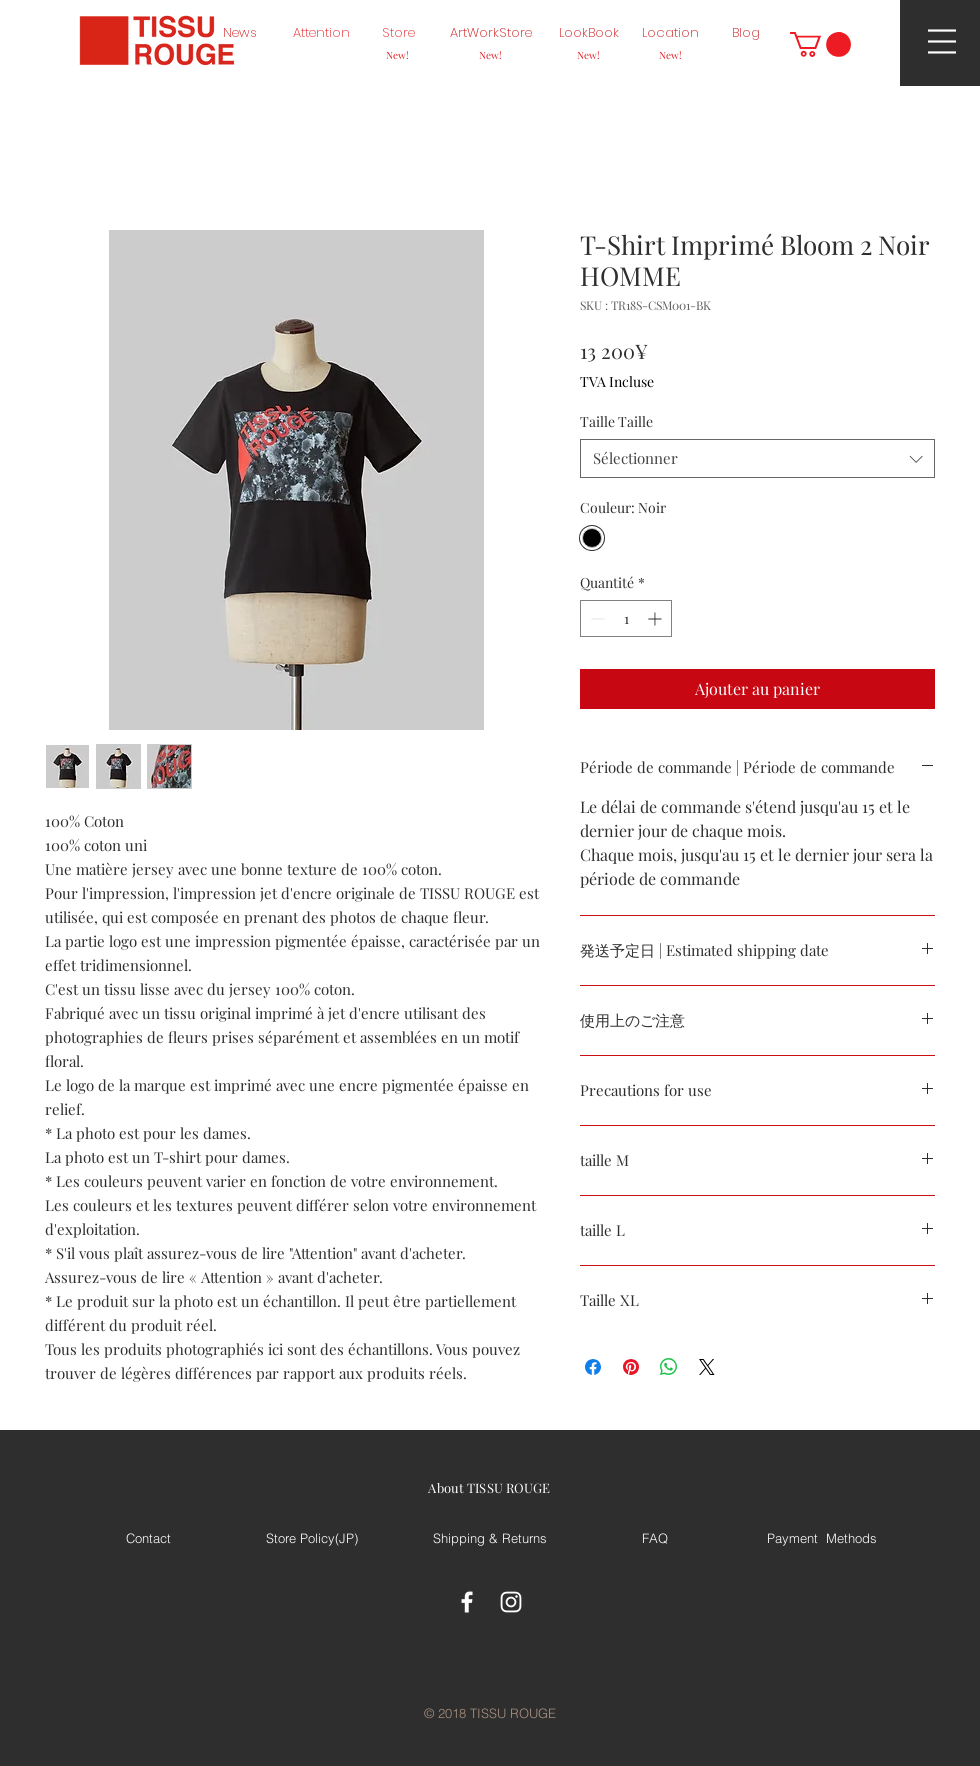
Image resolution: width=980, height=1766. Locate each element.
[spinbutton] (626, 618)
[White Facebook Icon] (467, 1602)
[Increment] (656, 618)
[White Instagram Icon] (511, 1602)
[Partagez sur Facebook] (593, 1367)
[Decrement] (595, 618)
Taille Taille (616, 421)
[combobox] (757, 458)
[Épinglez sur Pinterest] (631, 1367)
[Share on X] (707, 1367)
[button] (820, 44)
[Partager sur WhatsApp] (669, 1367)
